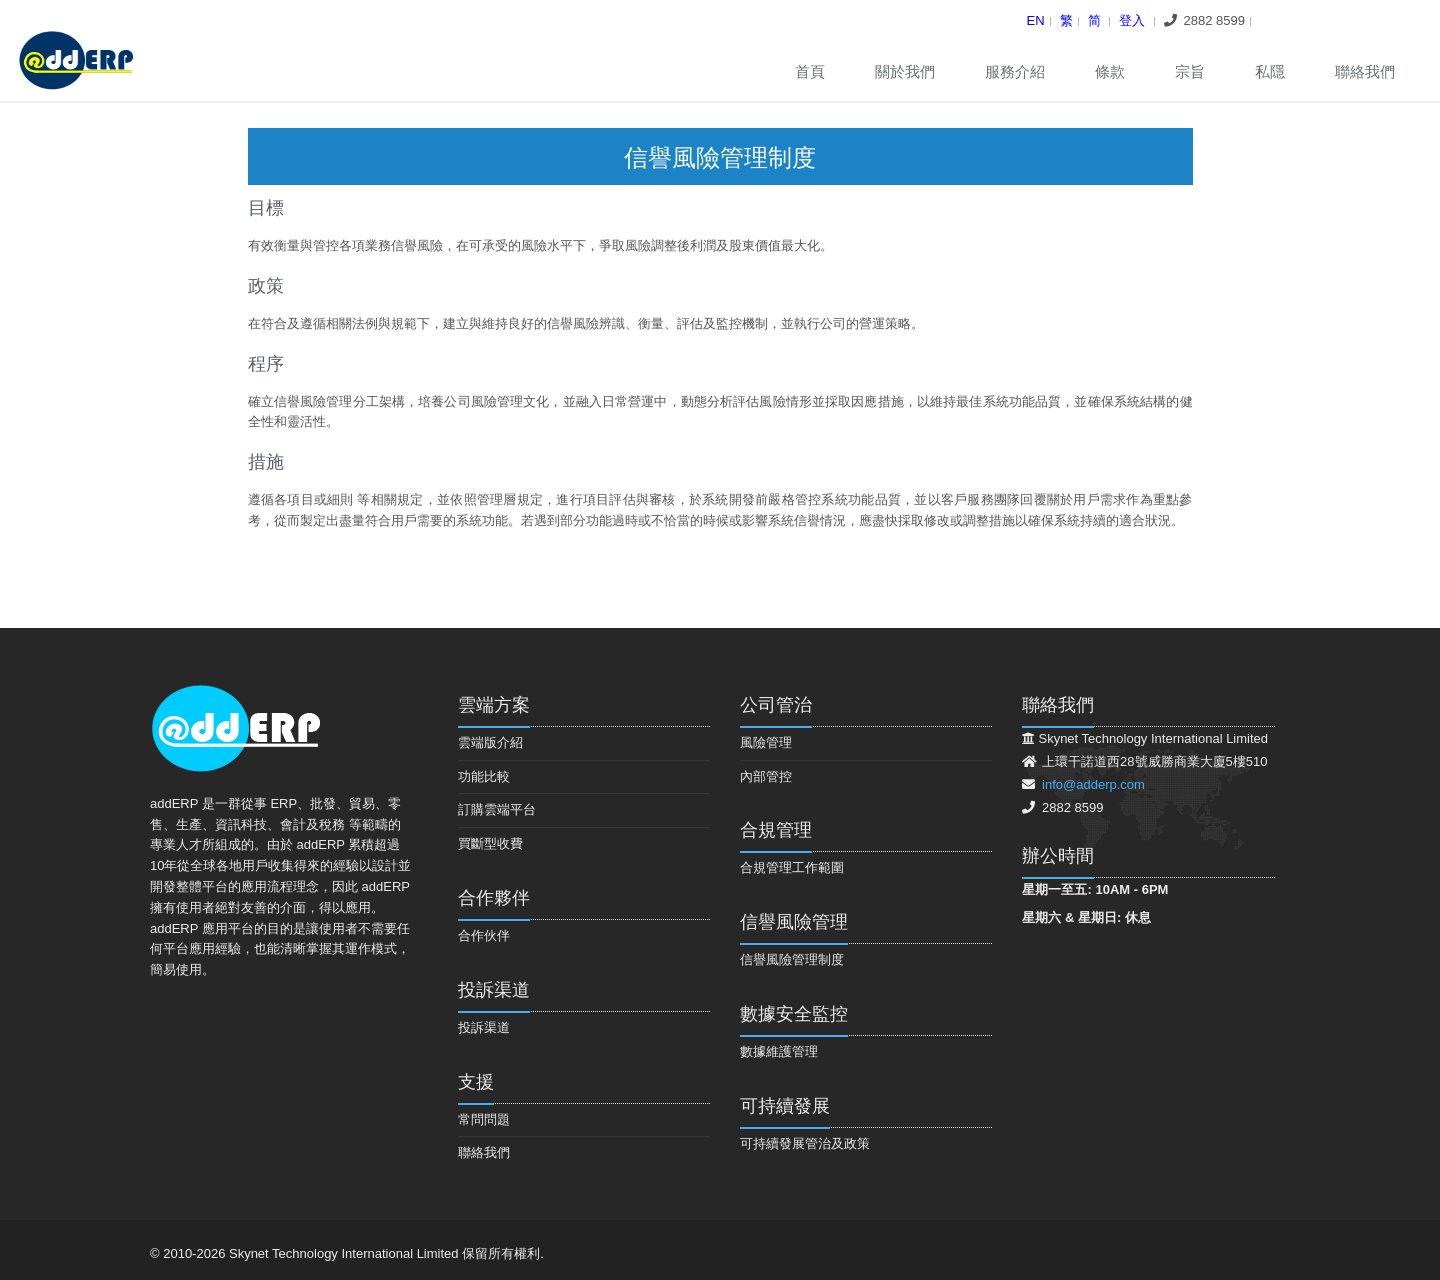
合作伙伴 (484, 935)
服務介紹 (1015, 71)
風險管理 (766, 742)
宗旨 (1190, 71)
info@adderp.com (1093, 784)
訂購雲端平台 (497, 809)
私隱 (1270, 71)
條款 (1110, 71)
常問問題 (484, 1119)
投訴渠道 (484, 1027)
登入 (1132, 20)
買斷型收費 (490, 843)
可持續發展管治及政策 (805, 1143)
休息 (1138, 917)
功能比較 (484, 776)
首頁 (810, 71)
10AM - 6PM (1131, 889)
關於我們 (905, 71)
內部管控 (766, 776)
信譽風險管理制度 (792, 959)
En (1036, 20)
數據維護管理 (779, 1051)
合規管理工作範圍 (792, 867)
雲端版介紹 (490, 742)
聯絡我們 (1365, 71)
